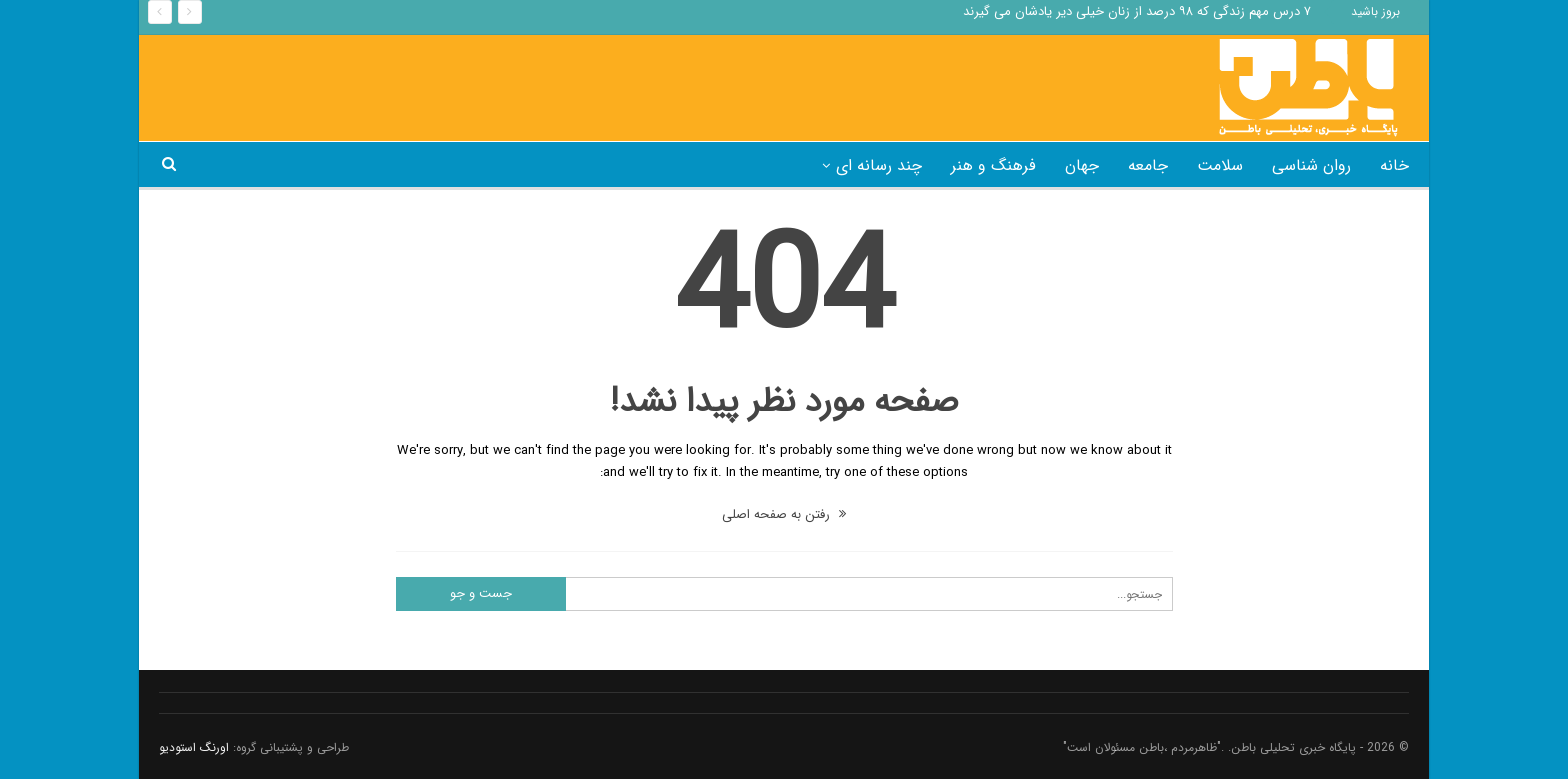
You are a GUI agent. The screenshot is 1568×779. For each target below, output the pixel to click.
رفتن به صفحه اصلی (784, 514)
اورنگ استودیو (194, 747)
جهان (1082, 165)
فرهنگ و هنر (993, 165)
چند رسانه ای (879, 165)
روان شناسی (1311, 165)
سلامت (1220, 165)
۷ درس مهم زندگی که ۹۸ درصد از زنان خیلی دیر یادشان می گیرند (1137, 11)
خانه (1394, 165)
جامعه (1148, 165)
